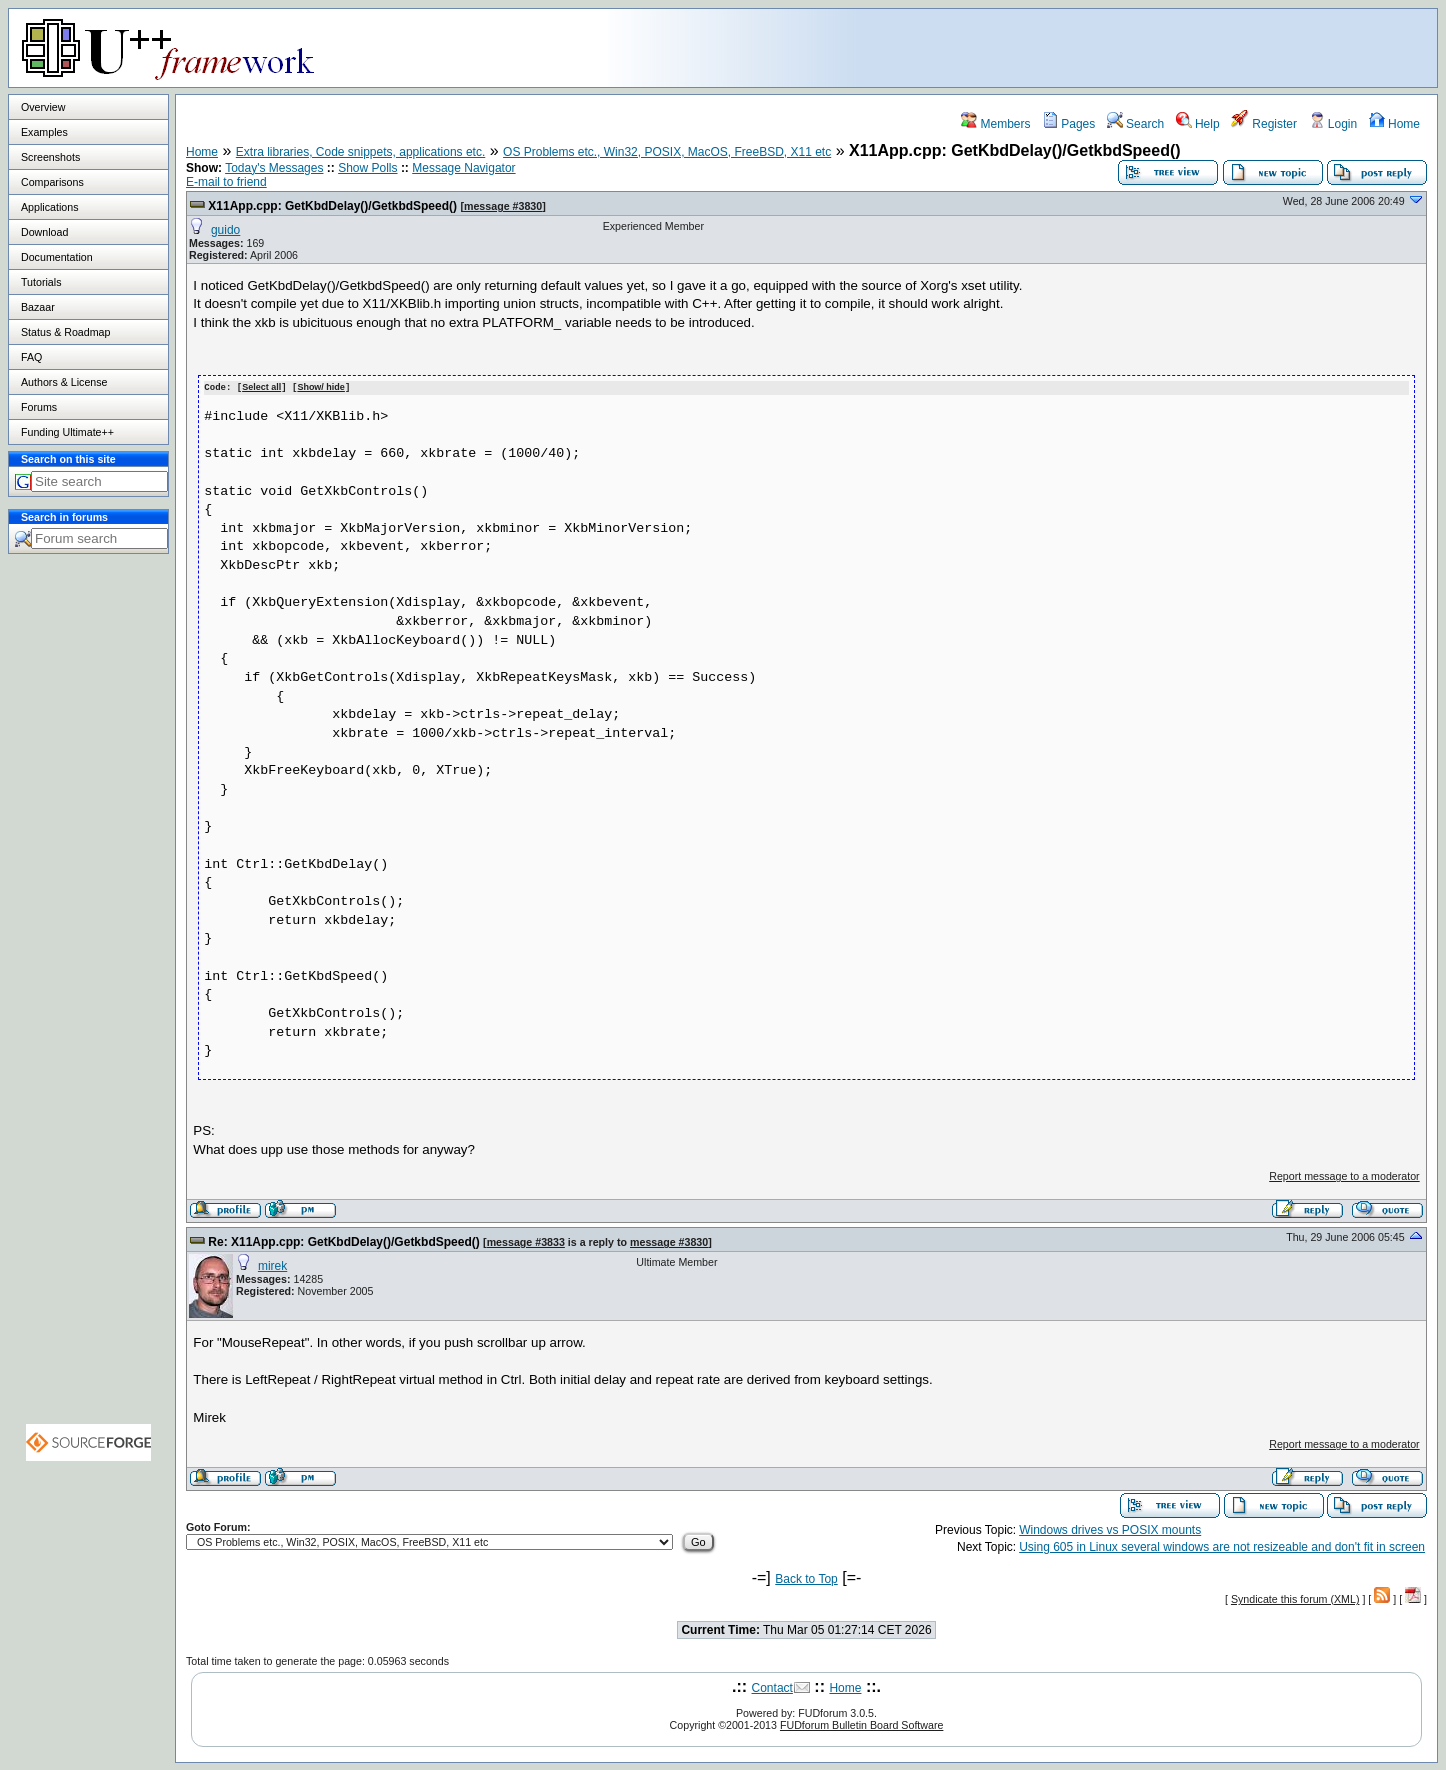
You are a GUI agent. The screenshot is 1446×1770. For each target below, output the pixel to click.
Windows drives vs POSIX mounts (1110, 1529)
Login (1333, 124)
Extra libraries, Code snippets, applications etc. (360, 152)
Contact (772, 1687)
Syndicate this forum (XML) (1295, 1598)
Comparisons (52, 182)
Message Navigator (463, 168)
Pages (1068, 124)
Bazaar (38, 307)
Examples (44, 132)
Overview (43, 107)
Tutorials (41, 282)
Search (1135, 124)
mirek (272, 1265)
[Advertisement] (1187, 47)
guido (225, 230)
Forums (39, 407)
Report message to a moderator (1344, 1175)
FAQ (31, 357)
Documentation (57, 257)
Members (995, 124)
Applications (49, 207)
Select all (261, 387)
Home (1394, 124)
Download (44, 232)
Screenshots (50, 157)
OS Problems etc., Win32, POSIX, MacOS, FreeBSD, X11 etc (667, 152)
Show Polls (367, 168)
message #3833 (526, 1241)
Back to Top (806, 1578)
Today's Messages (274, 168)
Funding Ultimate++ (67, 432)
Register (1264, 124)
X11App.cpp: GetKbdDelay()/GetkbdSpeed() (332, 206)
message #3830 (503, 206)
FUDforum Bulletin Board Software (861, 1724)
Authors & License (64, 382)
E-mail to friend (226, 182)
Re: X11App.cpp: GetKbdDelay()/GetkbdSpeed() (343, 1241)
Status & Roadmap (65, 332)
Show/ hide (321, 387)
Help (1198, 124)
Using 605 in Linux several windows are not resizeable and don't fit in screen (1222, 1546)
